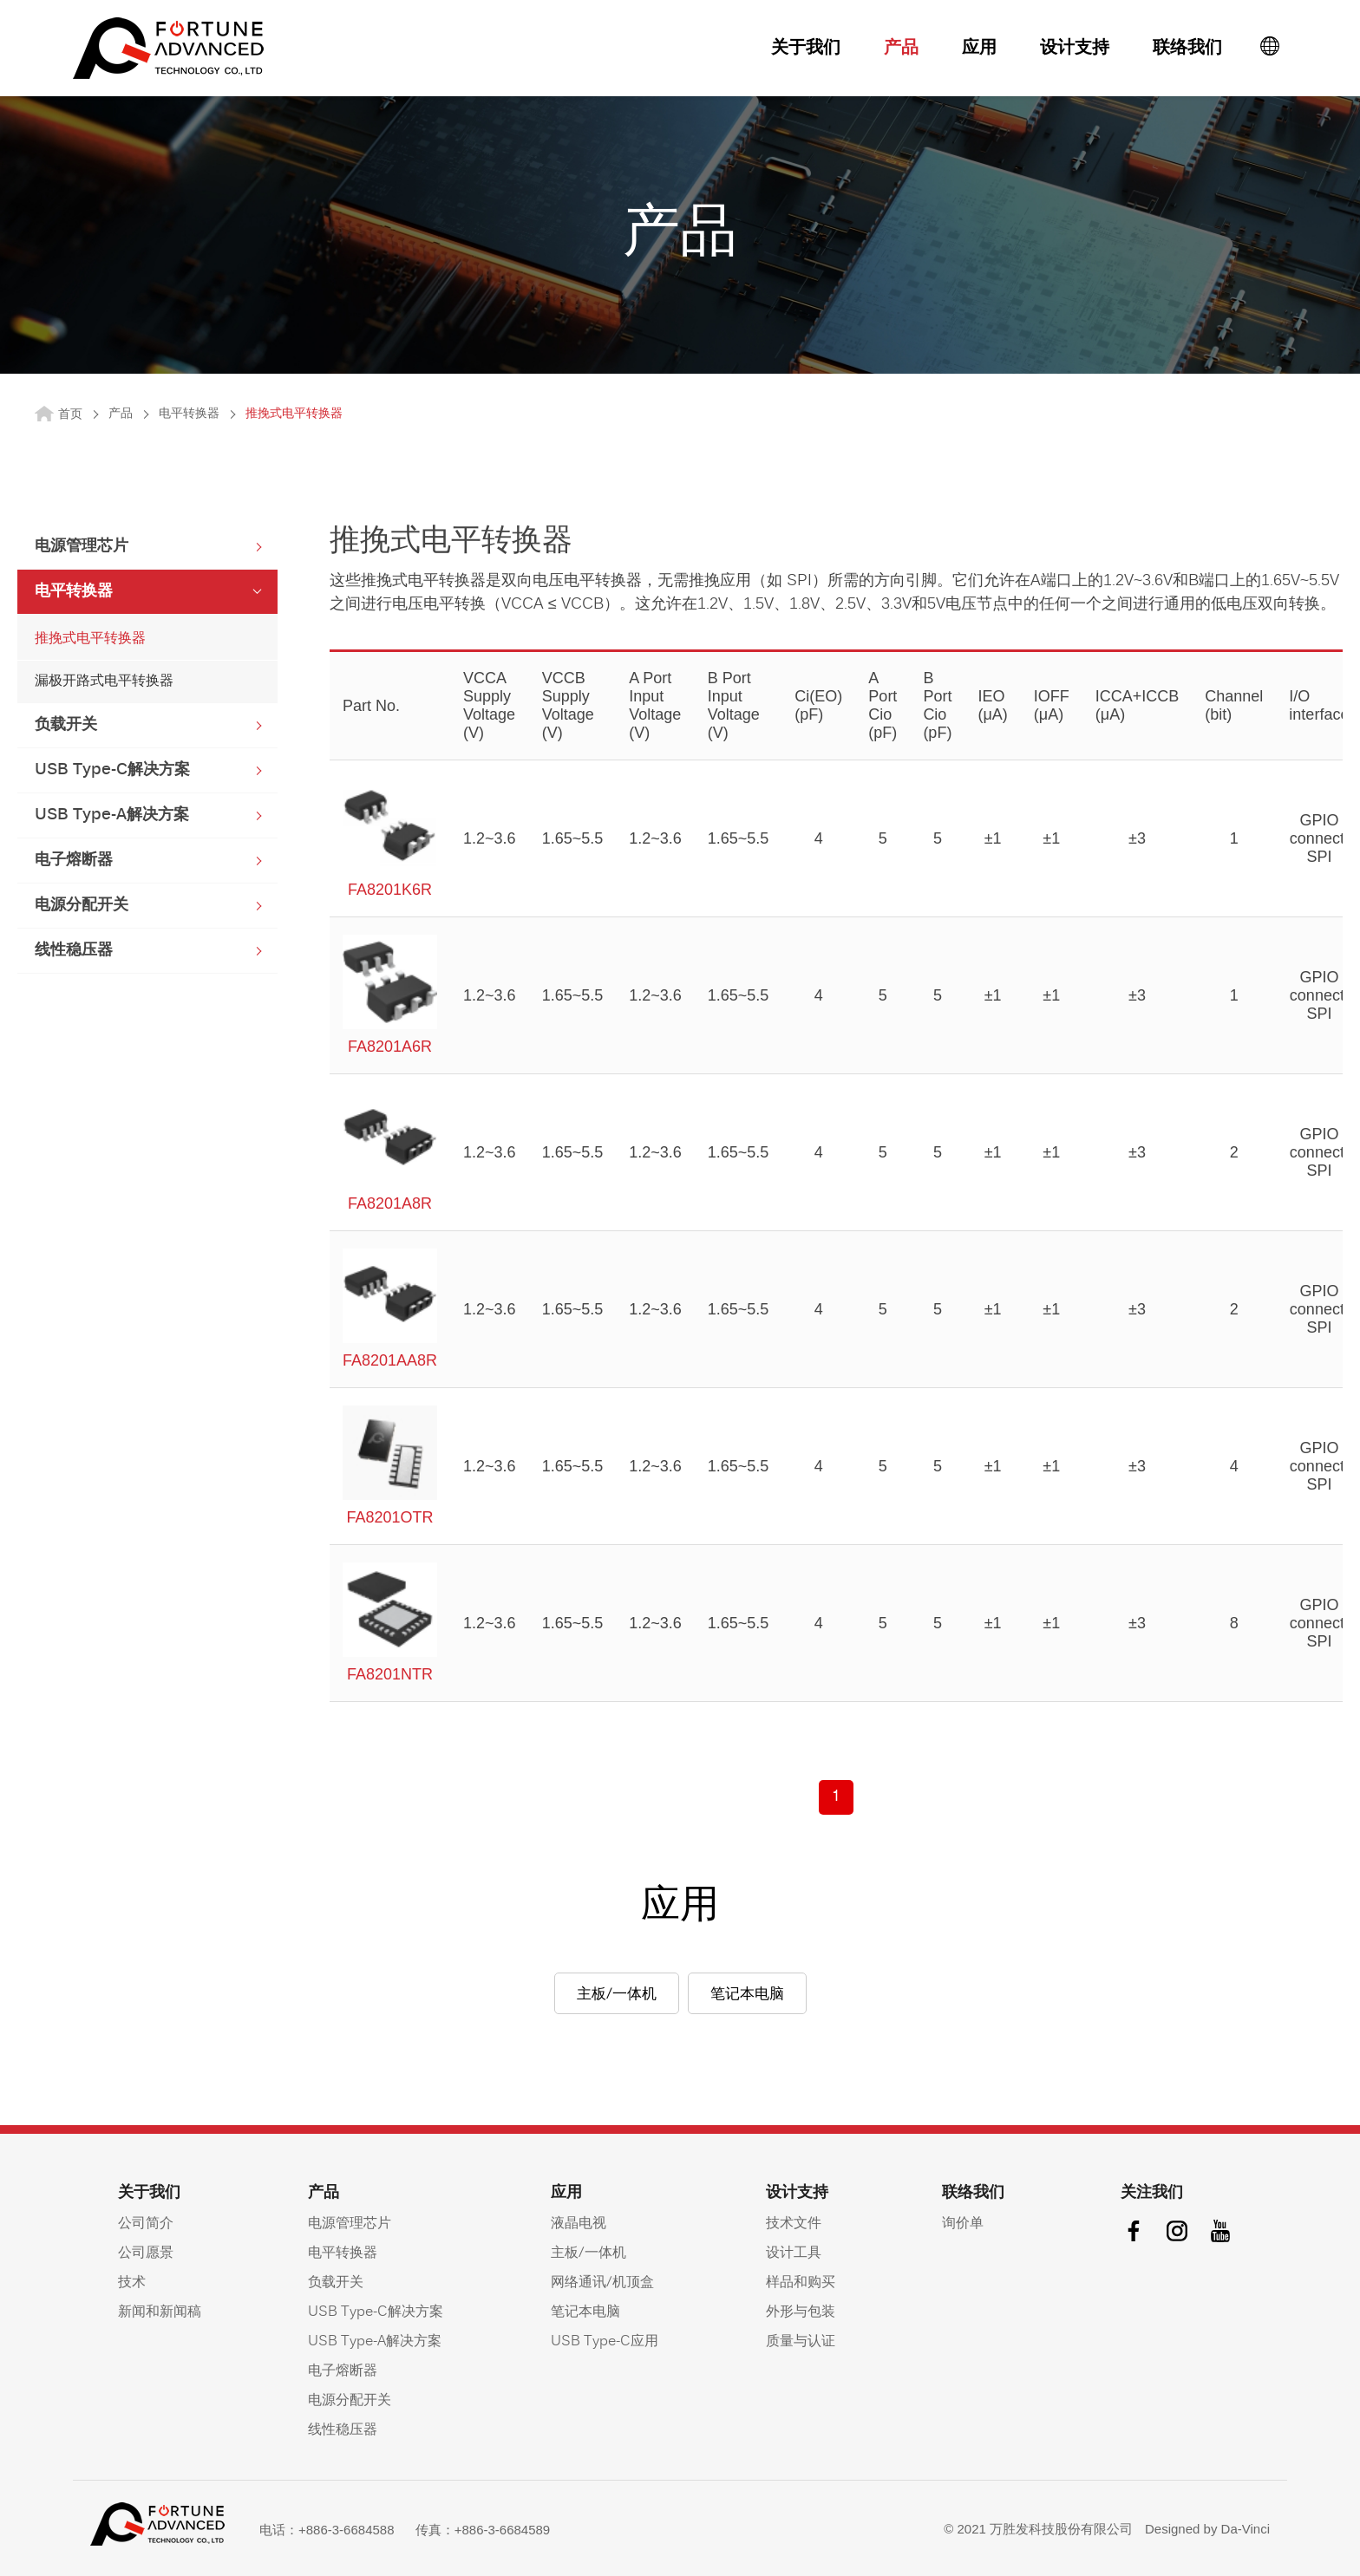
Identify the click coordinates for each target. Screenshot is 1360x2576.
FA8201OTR (390, 1465)
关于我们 (805, 49)
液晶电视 (578, 2224)
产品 (901, 49)
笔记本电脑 (747, 1995)
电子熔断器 (74, 860)
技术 (132, 2283)
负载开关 (66, 725)
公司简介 (145, 2224)
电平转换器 (189, 414)
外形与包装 (800, 2312)
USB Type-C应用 (604, 2341)
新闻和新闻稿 (159, 2312)
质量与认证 (800, 2341)
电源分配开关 (81, 905)
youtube (1220, 2231)
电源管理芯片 (81, 546)
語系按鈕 (1269, 46)
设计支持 (1074, 49)
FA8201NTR (390, 1622)
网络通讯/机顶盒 (602, 2283)
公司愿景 (145, 2253)
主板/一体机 (617, 1995)
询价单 (963, 2224)
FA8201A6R (390, 995)
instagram (1177, 2231)
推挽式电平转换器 (90, 639)
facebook (1133, 2231)
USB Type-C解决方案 (112, 770)
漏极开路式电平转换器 (104, 681)
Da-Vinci (1245, 2528)
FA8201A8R (390, 1152)
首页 (70, 415)
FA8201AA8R (390, 1309)
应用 (979, 49)
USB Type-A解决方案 (112, 815)
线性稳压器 (74, 950)
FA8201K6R (390, 838)
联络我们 (1187, 49)
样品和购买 (800, 2283)
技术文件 (793, 2224)
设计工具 (793, 2253)
